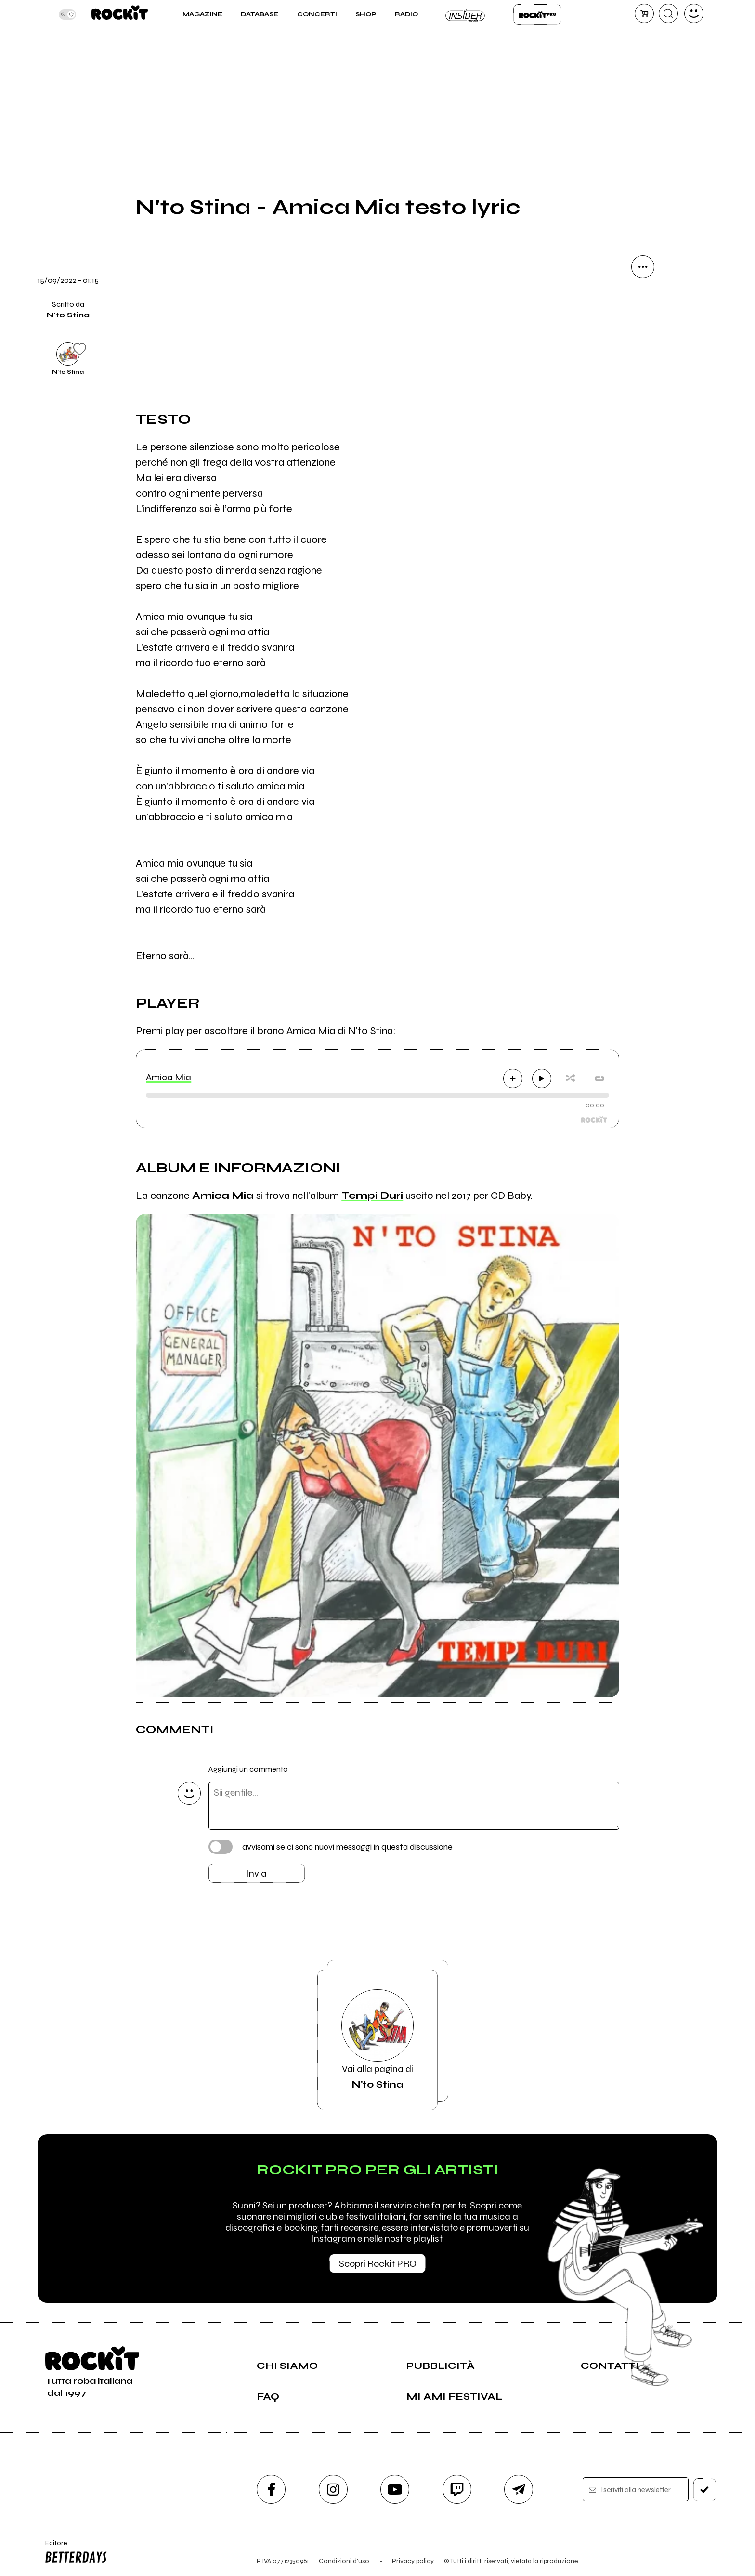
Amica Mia (168, 1077)
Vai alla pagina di (377, 2039)
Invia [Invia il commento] (256, 1873)
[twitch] (457, 2489)
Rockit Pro (537, 14)
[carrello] (644, 13)
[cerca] (668, 13)
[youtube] (394, 2489)
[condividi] (642, 266)
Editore (74, 2552)
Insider (466, 14)
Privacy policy (413, 2561)
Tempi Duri (372, 1195)
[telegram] (518, 2489)
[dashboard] (693, 13)
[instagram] (333, 2489)
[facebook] (271, 2489)
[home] (119, 14)
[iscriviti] (704, 2489)
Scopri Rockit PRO (378, 2264)
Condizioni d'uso (344, 2561)
